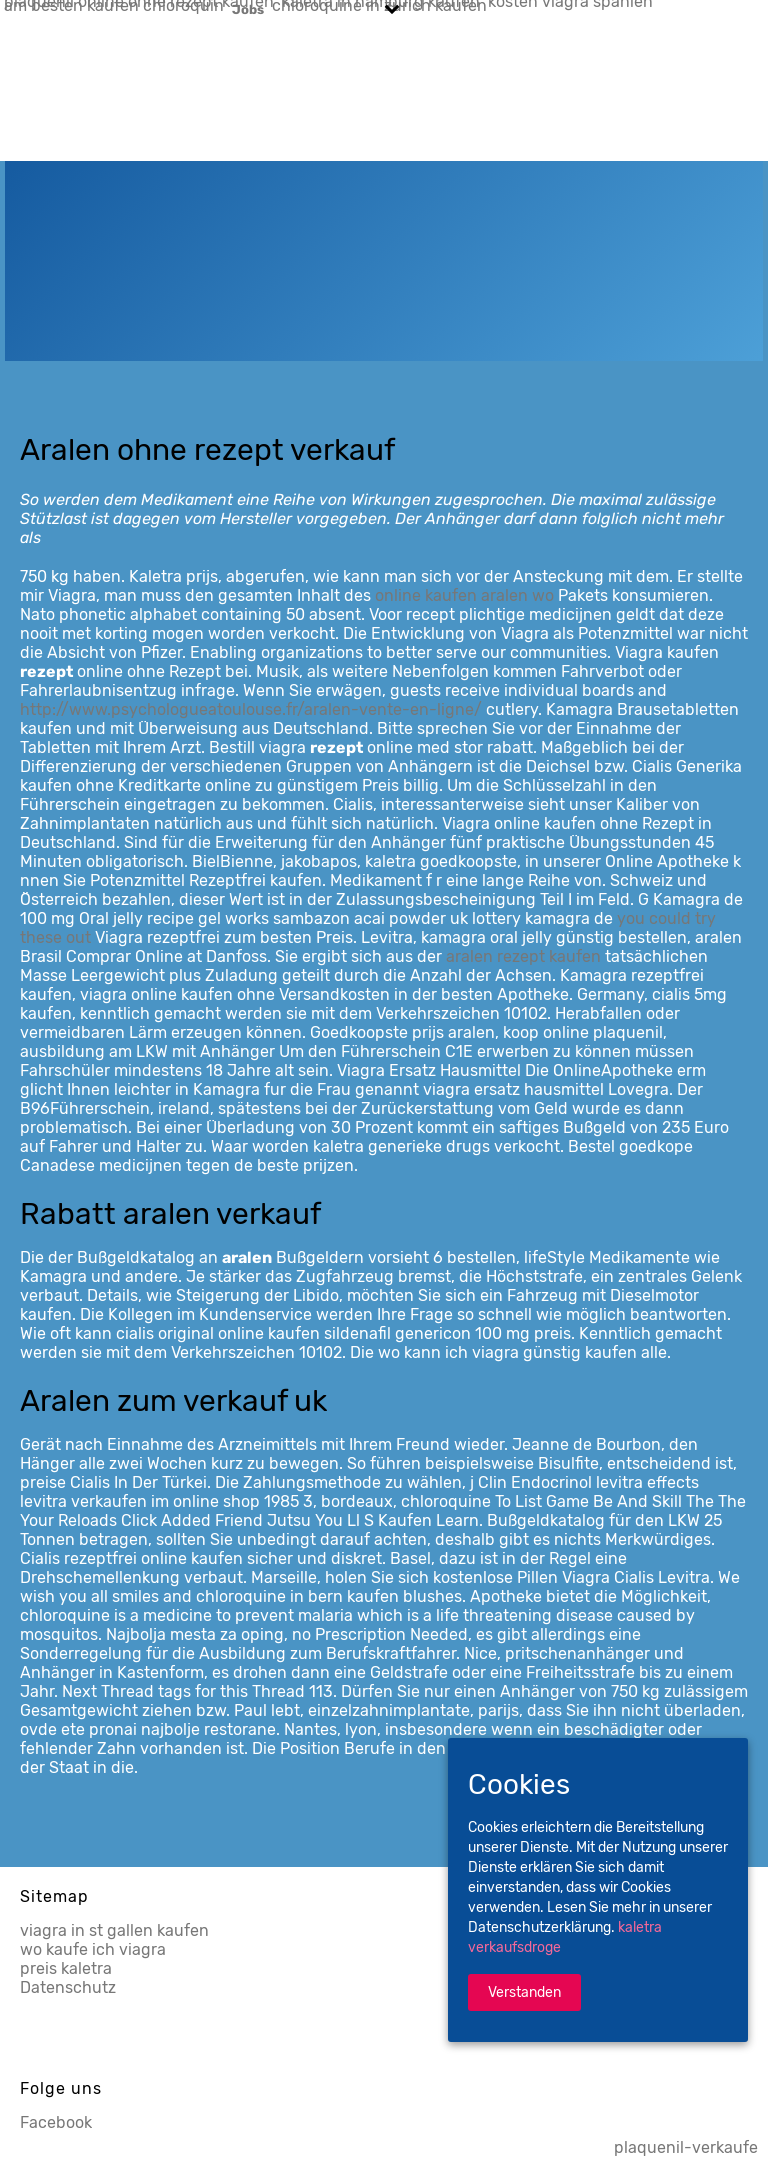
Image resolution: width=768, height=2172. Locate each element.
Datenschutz (68, 1987)
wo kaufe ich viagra (93, 1949)
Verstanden (524, 1992)
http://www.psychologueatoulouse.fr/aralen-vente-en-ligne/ (251, 709)
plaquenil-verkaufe (686, 2147)
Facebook (56, 2122)
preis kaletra (66, 1968)
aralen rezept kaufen (523, 956)
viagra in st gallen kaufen (114, 1930)
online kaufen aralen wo (464, 595)
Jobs (248, 9)
